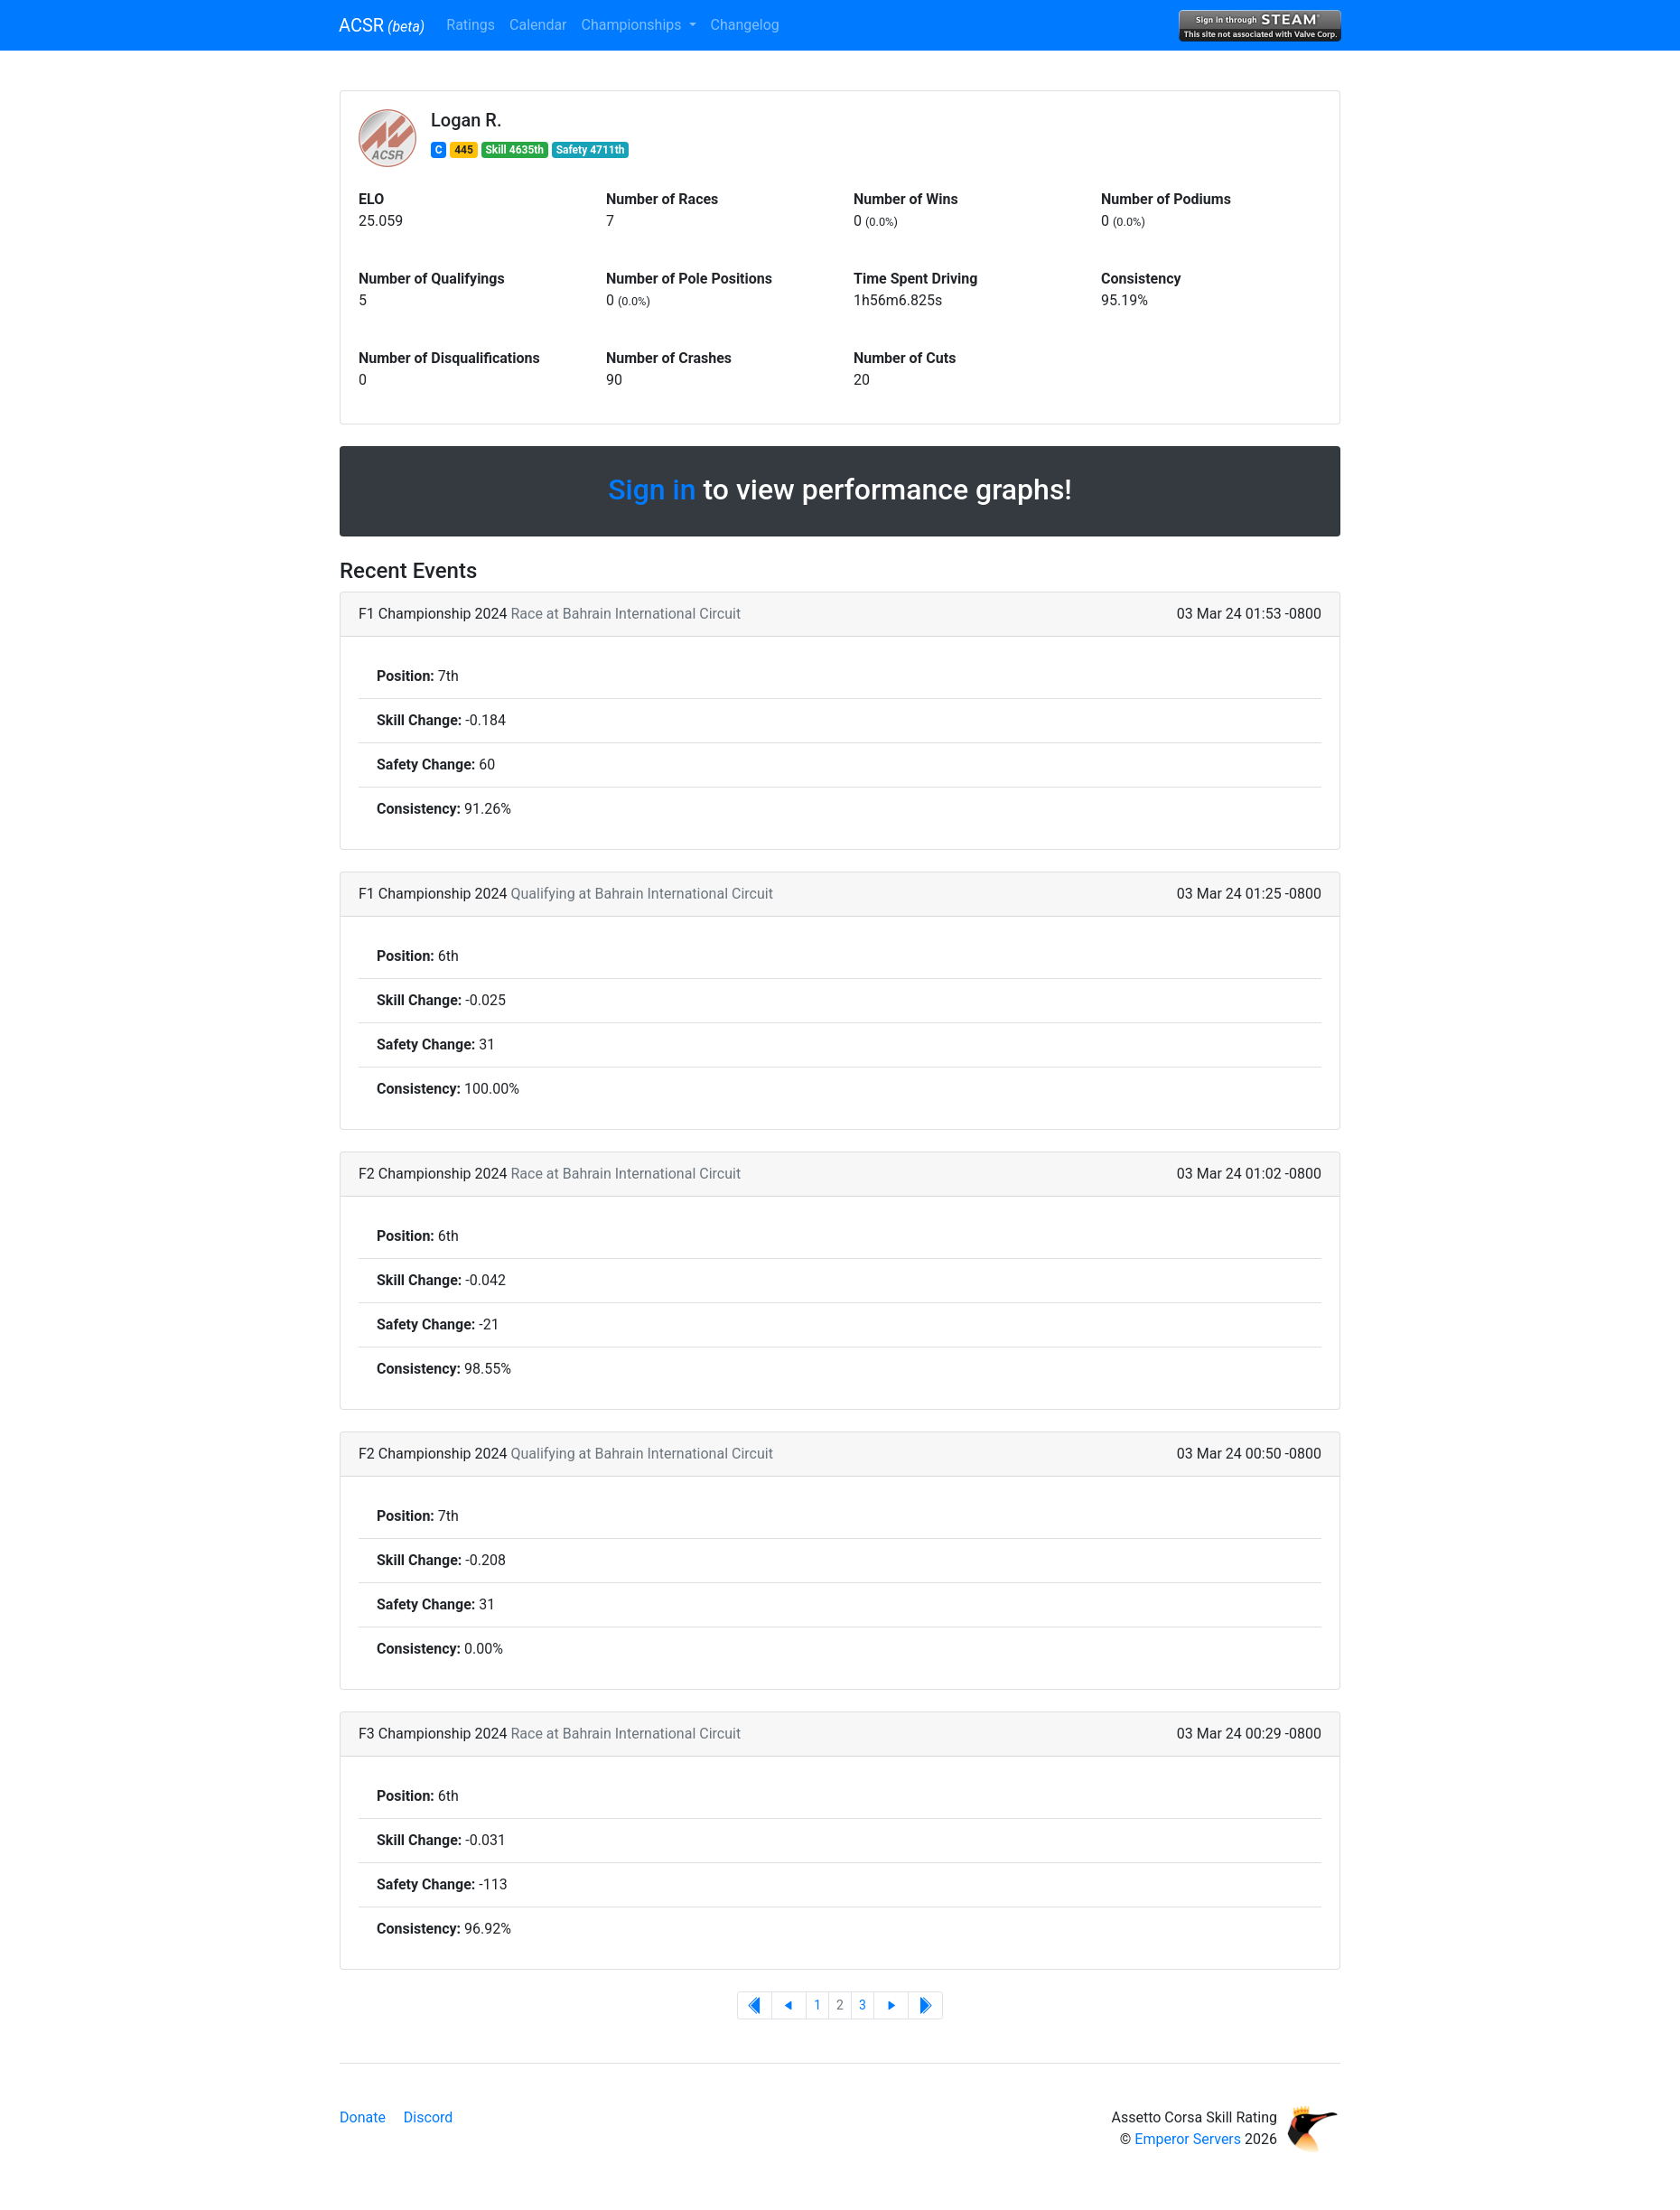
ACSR (382, 25)
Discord (428, 2117)
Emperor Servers (1187, 2139)
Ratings (470, 24)
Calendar (537, 24)
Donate (363, 2117)
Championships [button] (634, 24)
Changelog (745, 24)
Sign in (651, 489)
